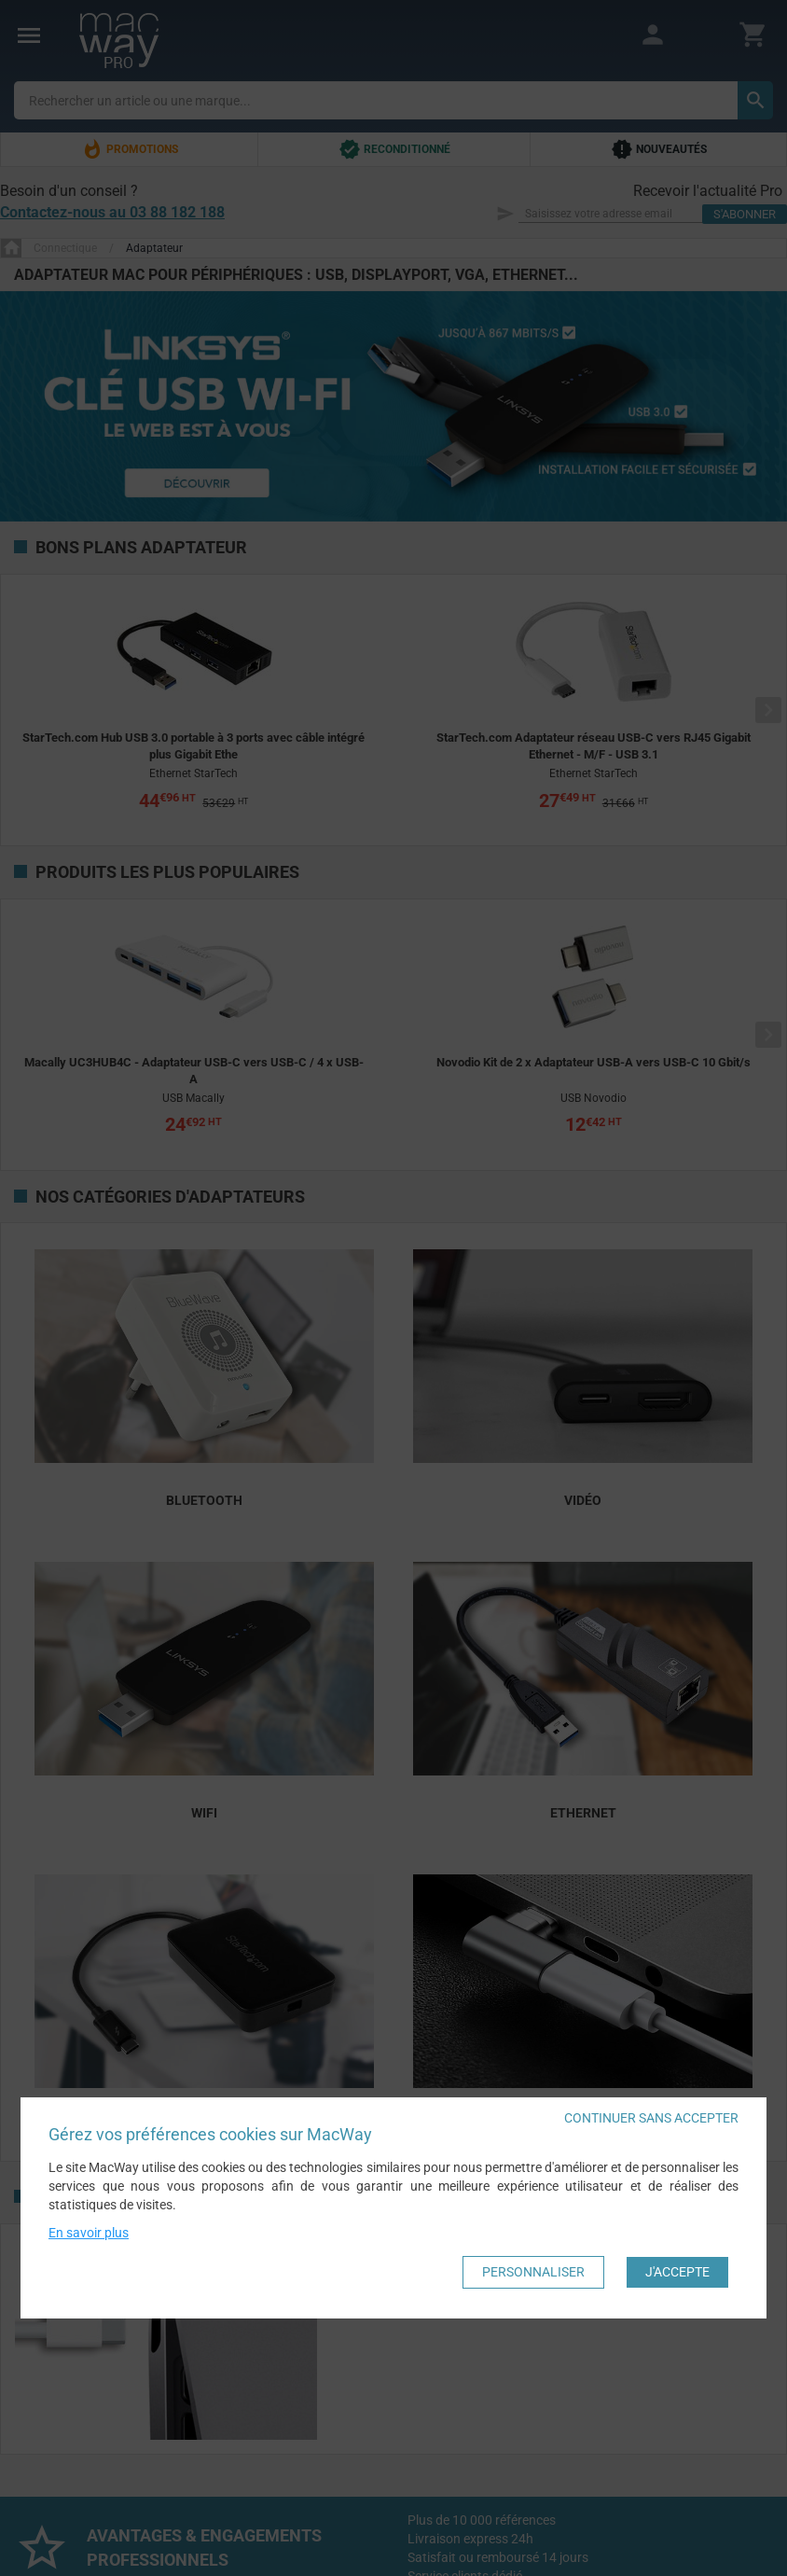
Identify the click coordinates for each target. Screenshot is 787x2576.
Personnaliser (533, 2273)
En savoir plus (88, 2234)
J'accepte (677, 2273)
